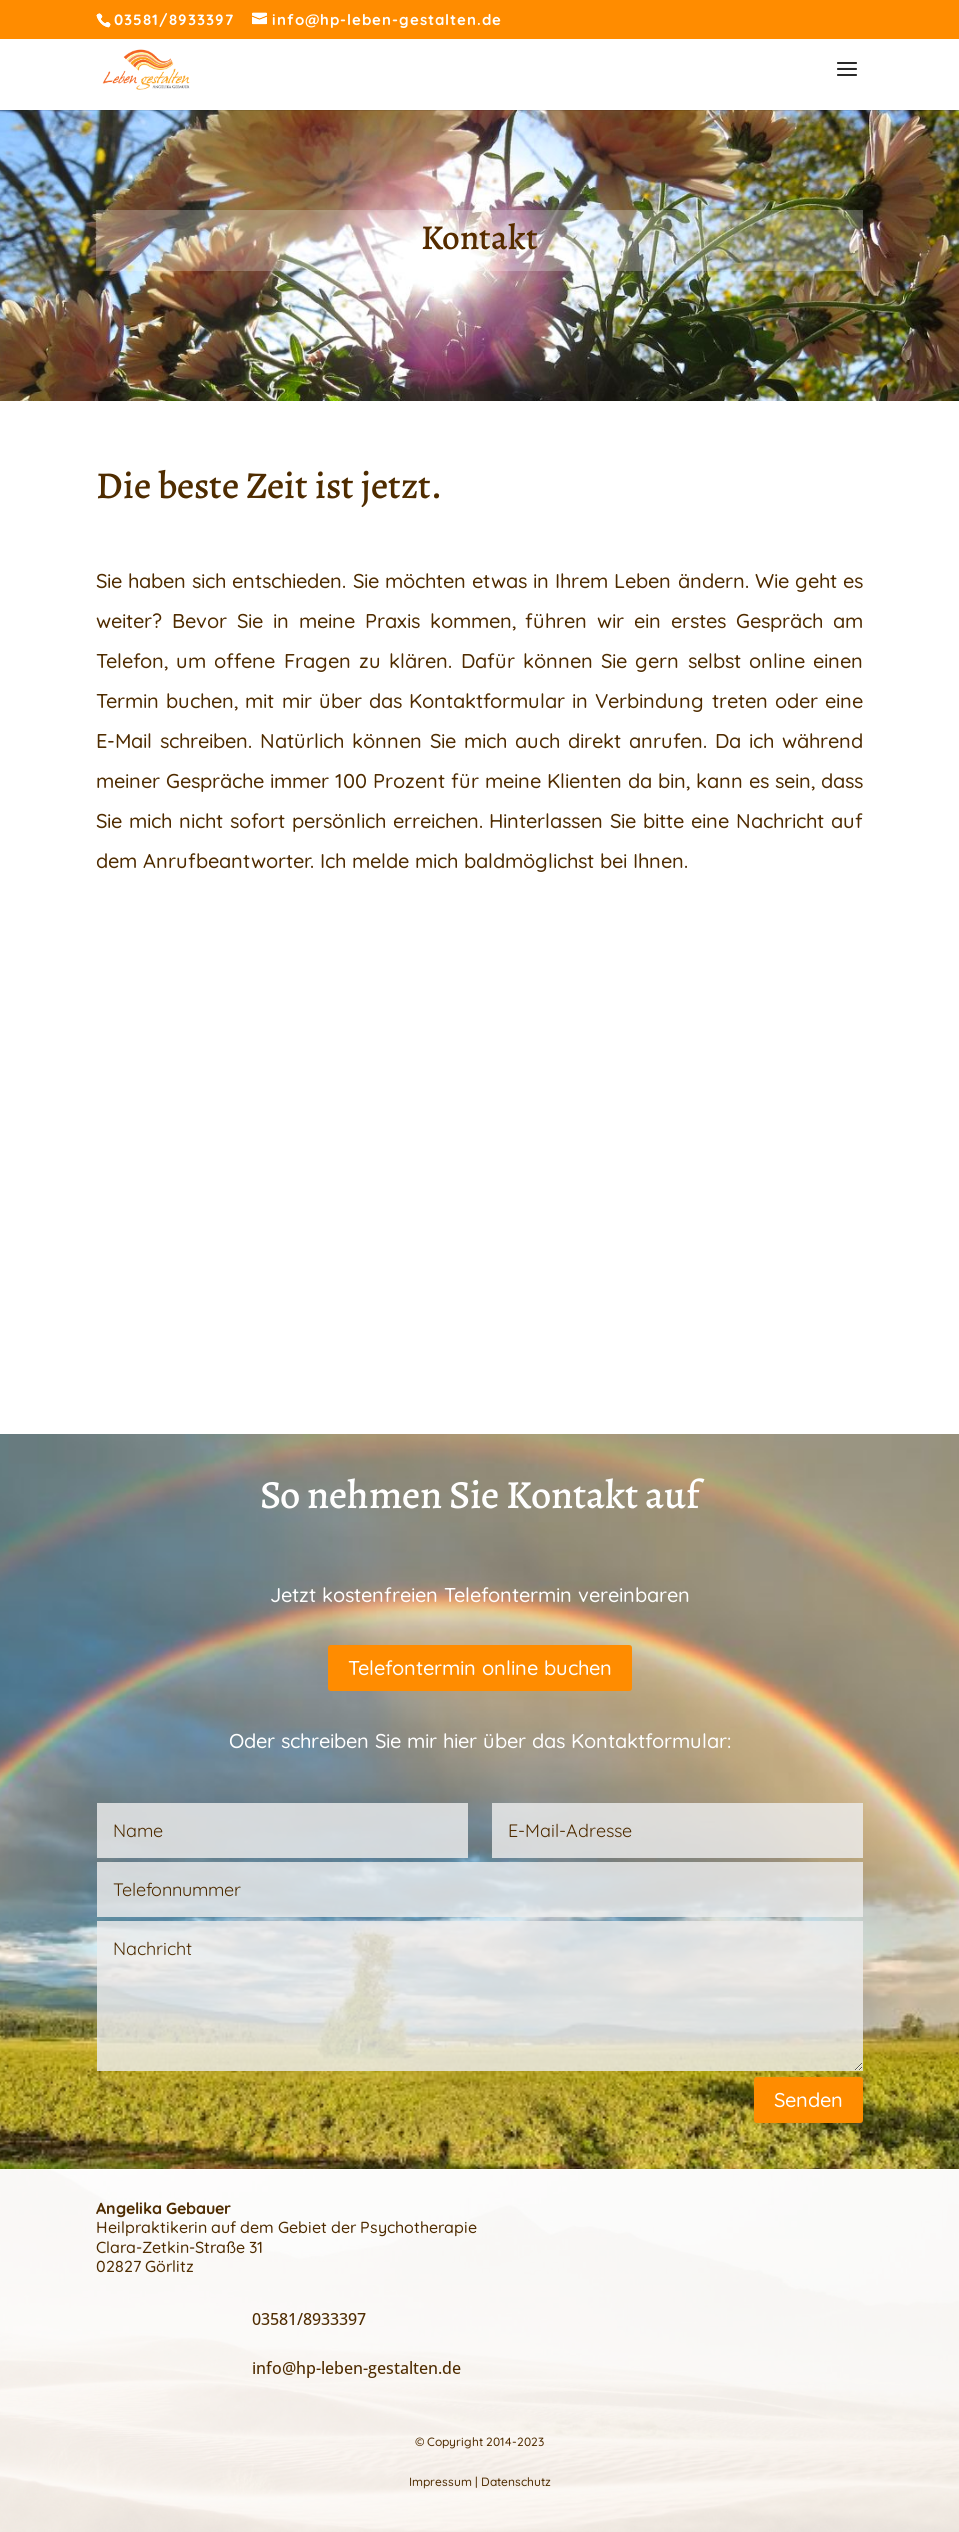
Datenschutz (516, 2481)
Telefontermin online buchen (480, 1667)
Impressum (440, 2481)
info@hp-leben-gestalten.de (356, 2368)
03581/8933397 (174, 19)
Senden (808, 2099)
